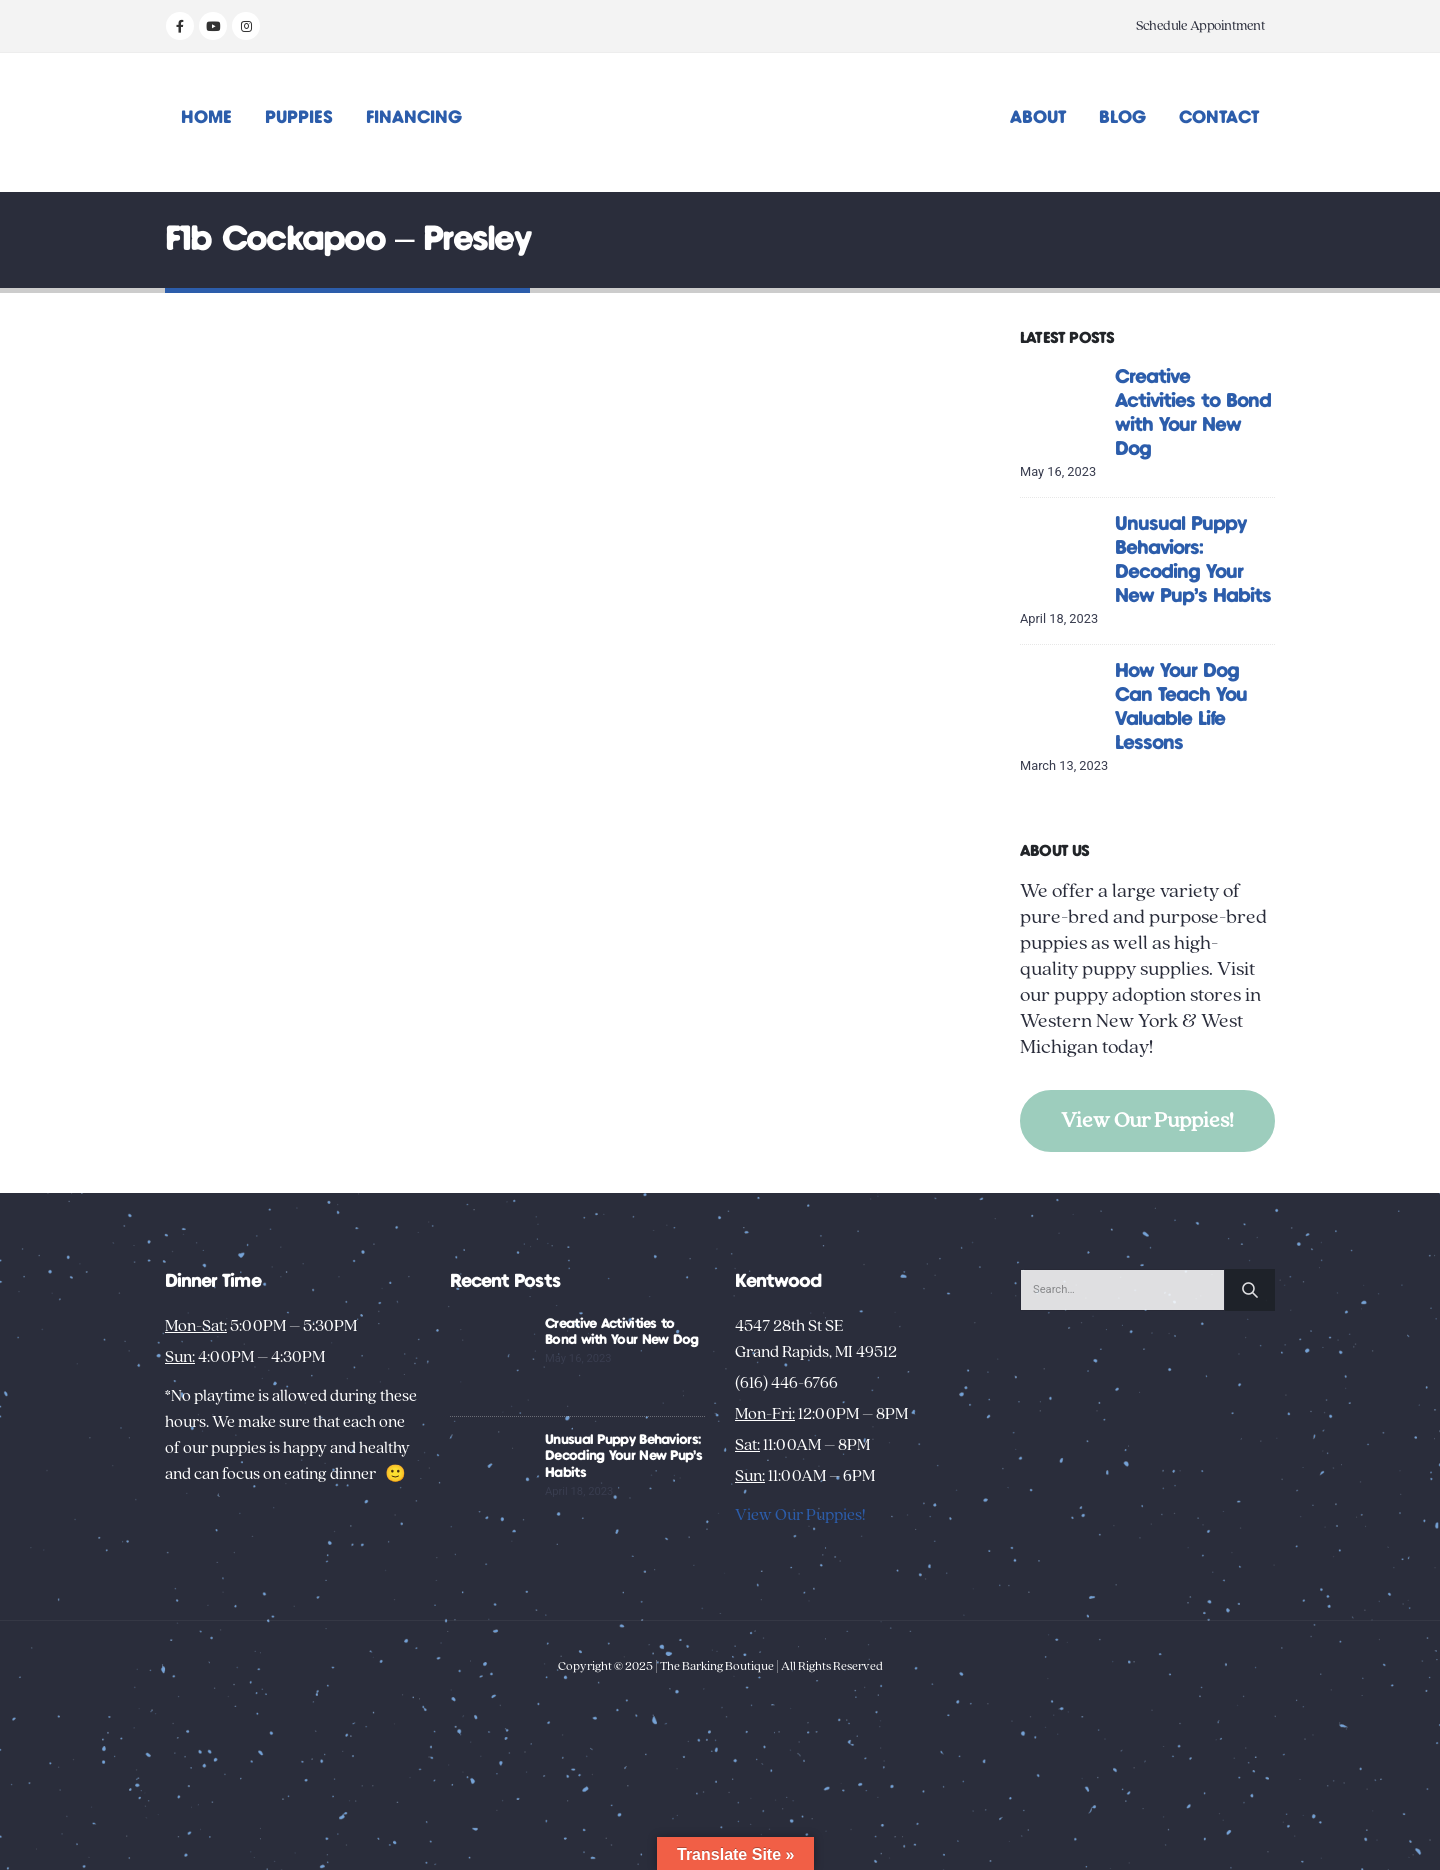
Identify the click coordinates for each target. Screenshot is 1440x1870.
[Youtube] (213, 26)
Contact (1219, 118)
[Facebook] (180, 26)
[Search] (1250, 1290)
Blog (1122, 118)
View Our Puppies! (1147, 1120)
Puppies (299, 118)
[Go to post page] (1062, 406)
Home (206, 118)
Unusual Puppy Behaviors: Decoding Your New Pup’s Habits (623, 1457)
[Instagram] (246, 26)
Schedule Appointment (1200, 26)
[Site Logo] (720, 122)
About (1038, 118)
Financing (414, 118)
